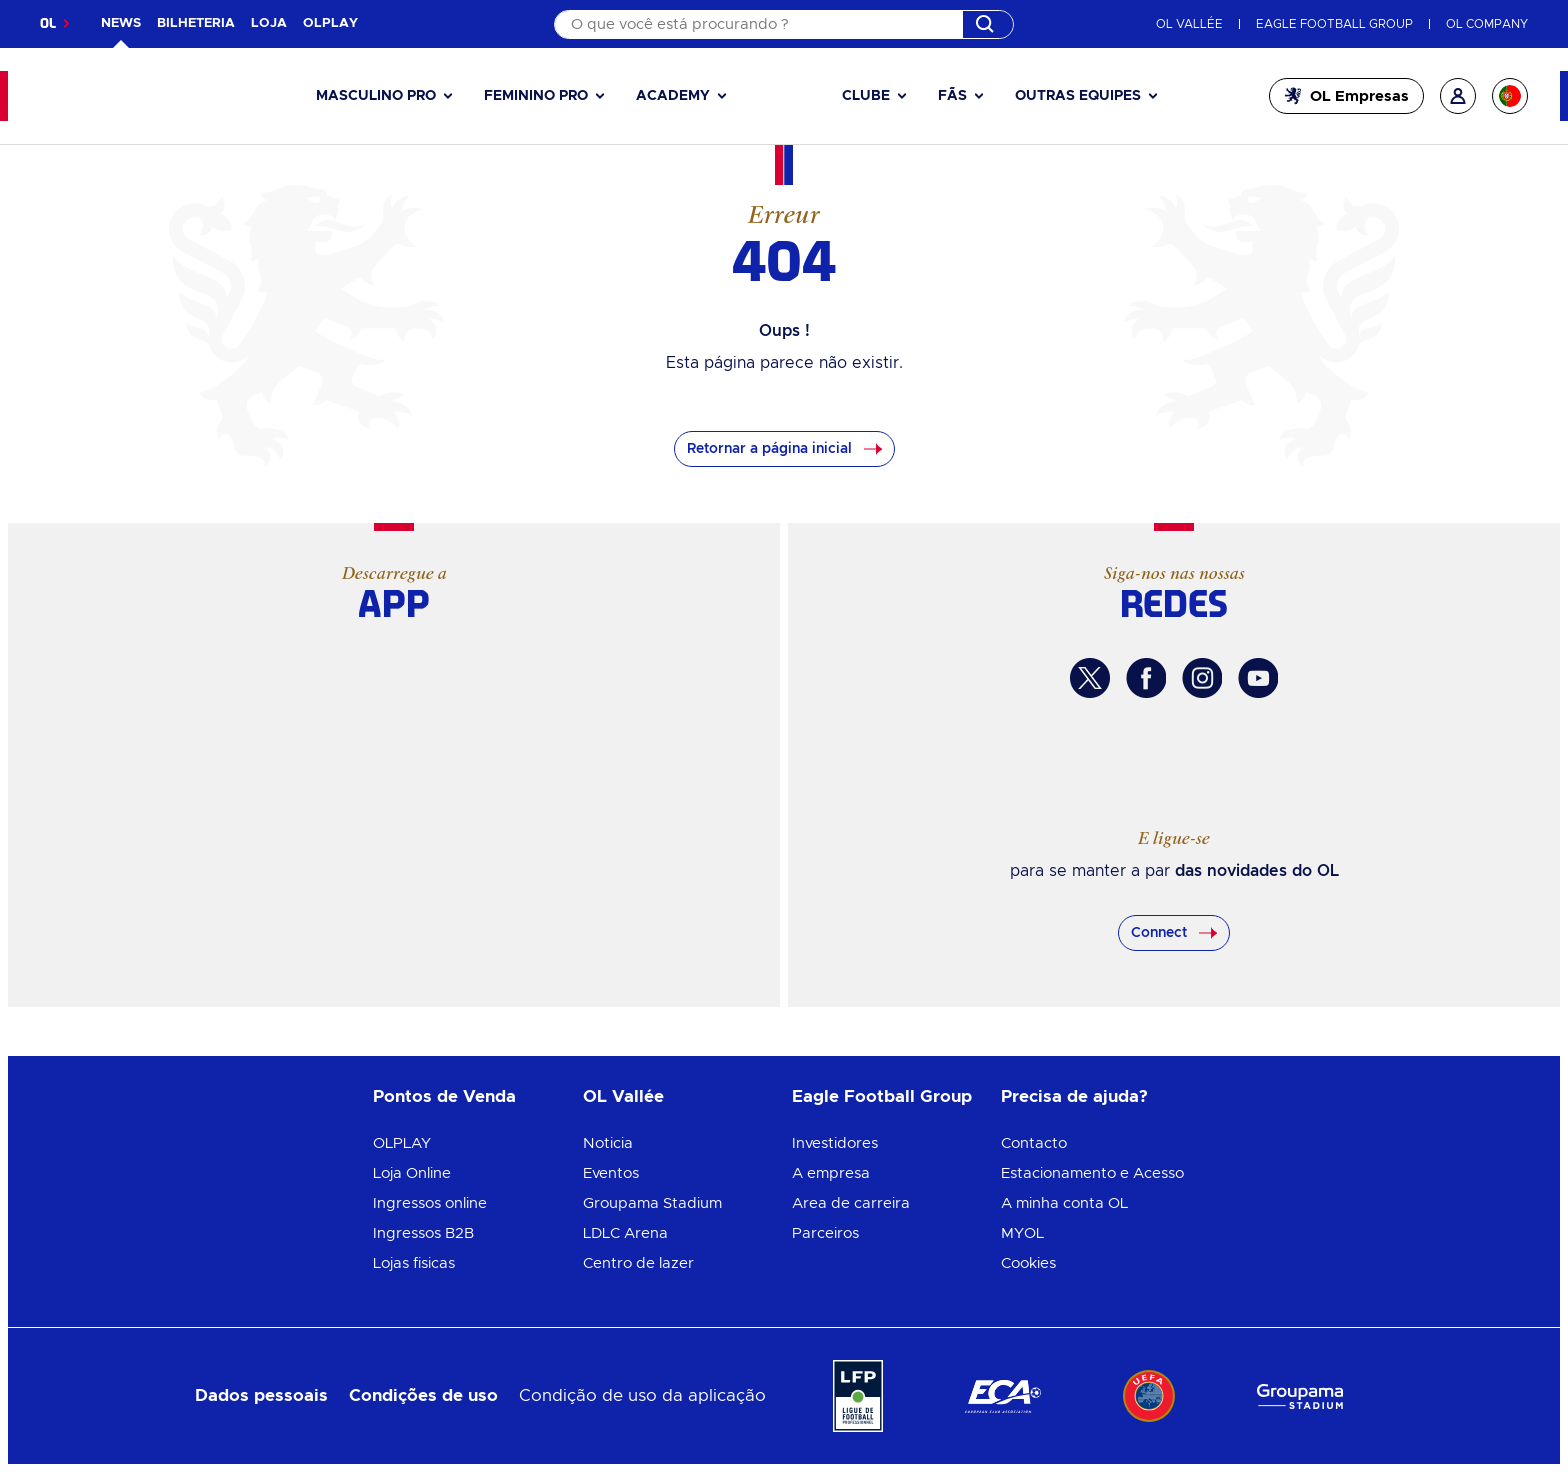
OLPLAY (402, 1143)
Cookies (1028, 1263)
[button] (384, 96)
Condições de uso (423, 1395)
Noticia (608, 1143)
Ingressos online (430, 1203)
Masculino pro (376, 96)
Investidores (835, 1143)
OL (48, 23)
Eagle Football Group (882, 1096)
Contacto (1034, 1143)
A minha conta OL (1064, 1203)
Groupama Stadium (652, 1203)
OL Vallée (623, 1096)
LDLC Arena (625, 1233)
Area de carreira (851, 1203)
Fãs (952, 96)
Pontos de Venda (444, 1096)
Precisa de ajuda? (1074, 1096)
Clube (866, 96)
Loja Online (412, 1173)
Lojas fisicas (414, 1263)
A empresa (831, 1173)
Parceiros (825, 1233)
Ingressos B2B (423, 1233)
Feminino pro (536, 96)
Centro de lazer (638, 1263)
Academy (673, 96)
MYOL (1022, 1233)
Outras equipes (1078, 96)
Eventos (611, 1173)
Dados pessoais (261, 1395)
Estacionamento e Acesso (1092, 1173)
